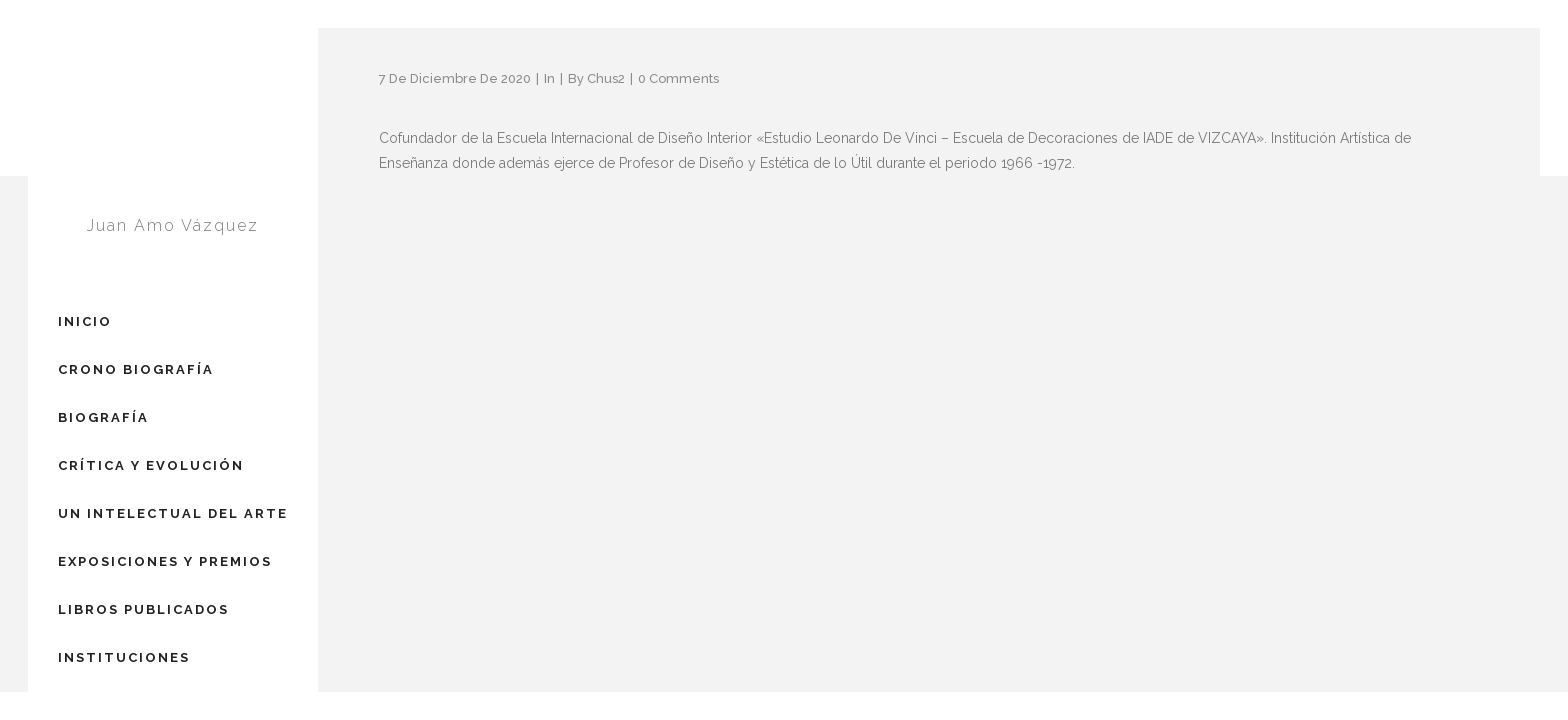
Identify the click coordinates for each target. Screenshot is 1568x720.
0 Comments (678, 78)
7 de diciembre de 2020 (455, 78)
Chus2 (606, 78)
